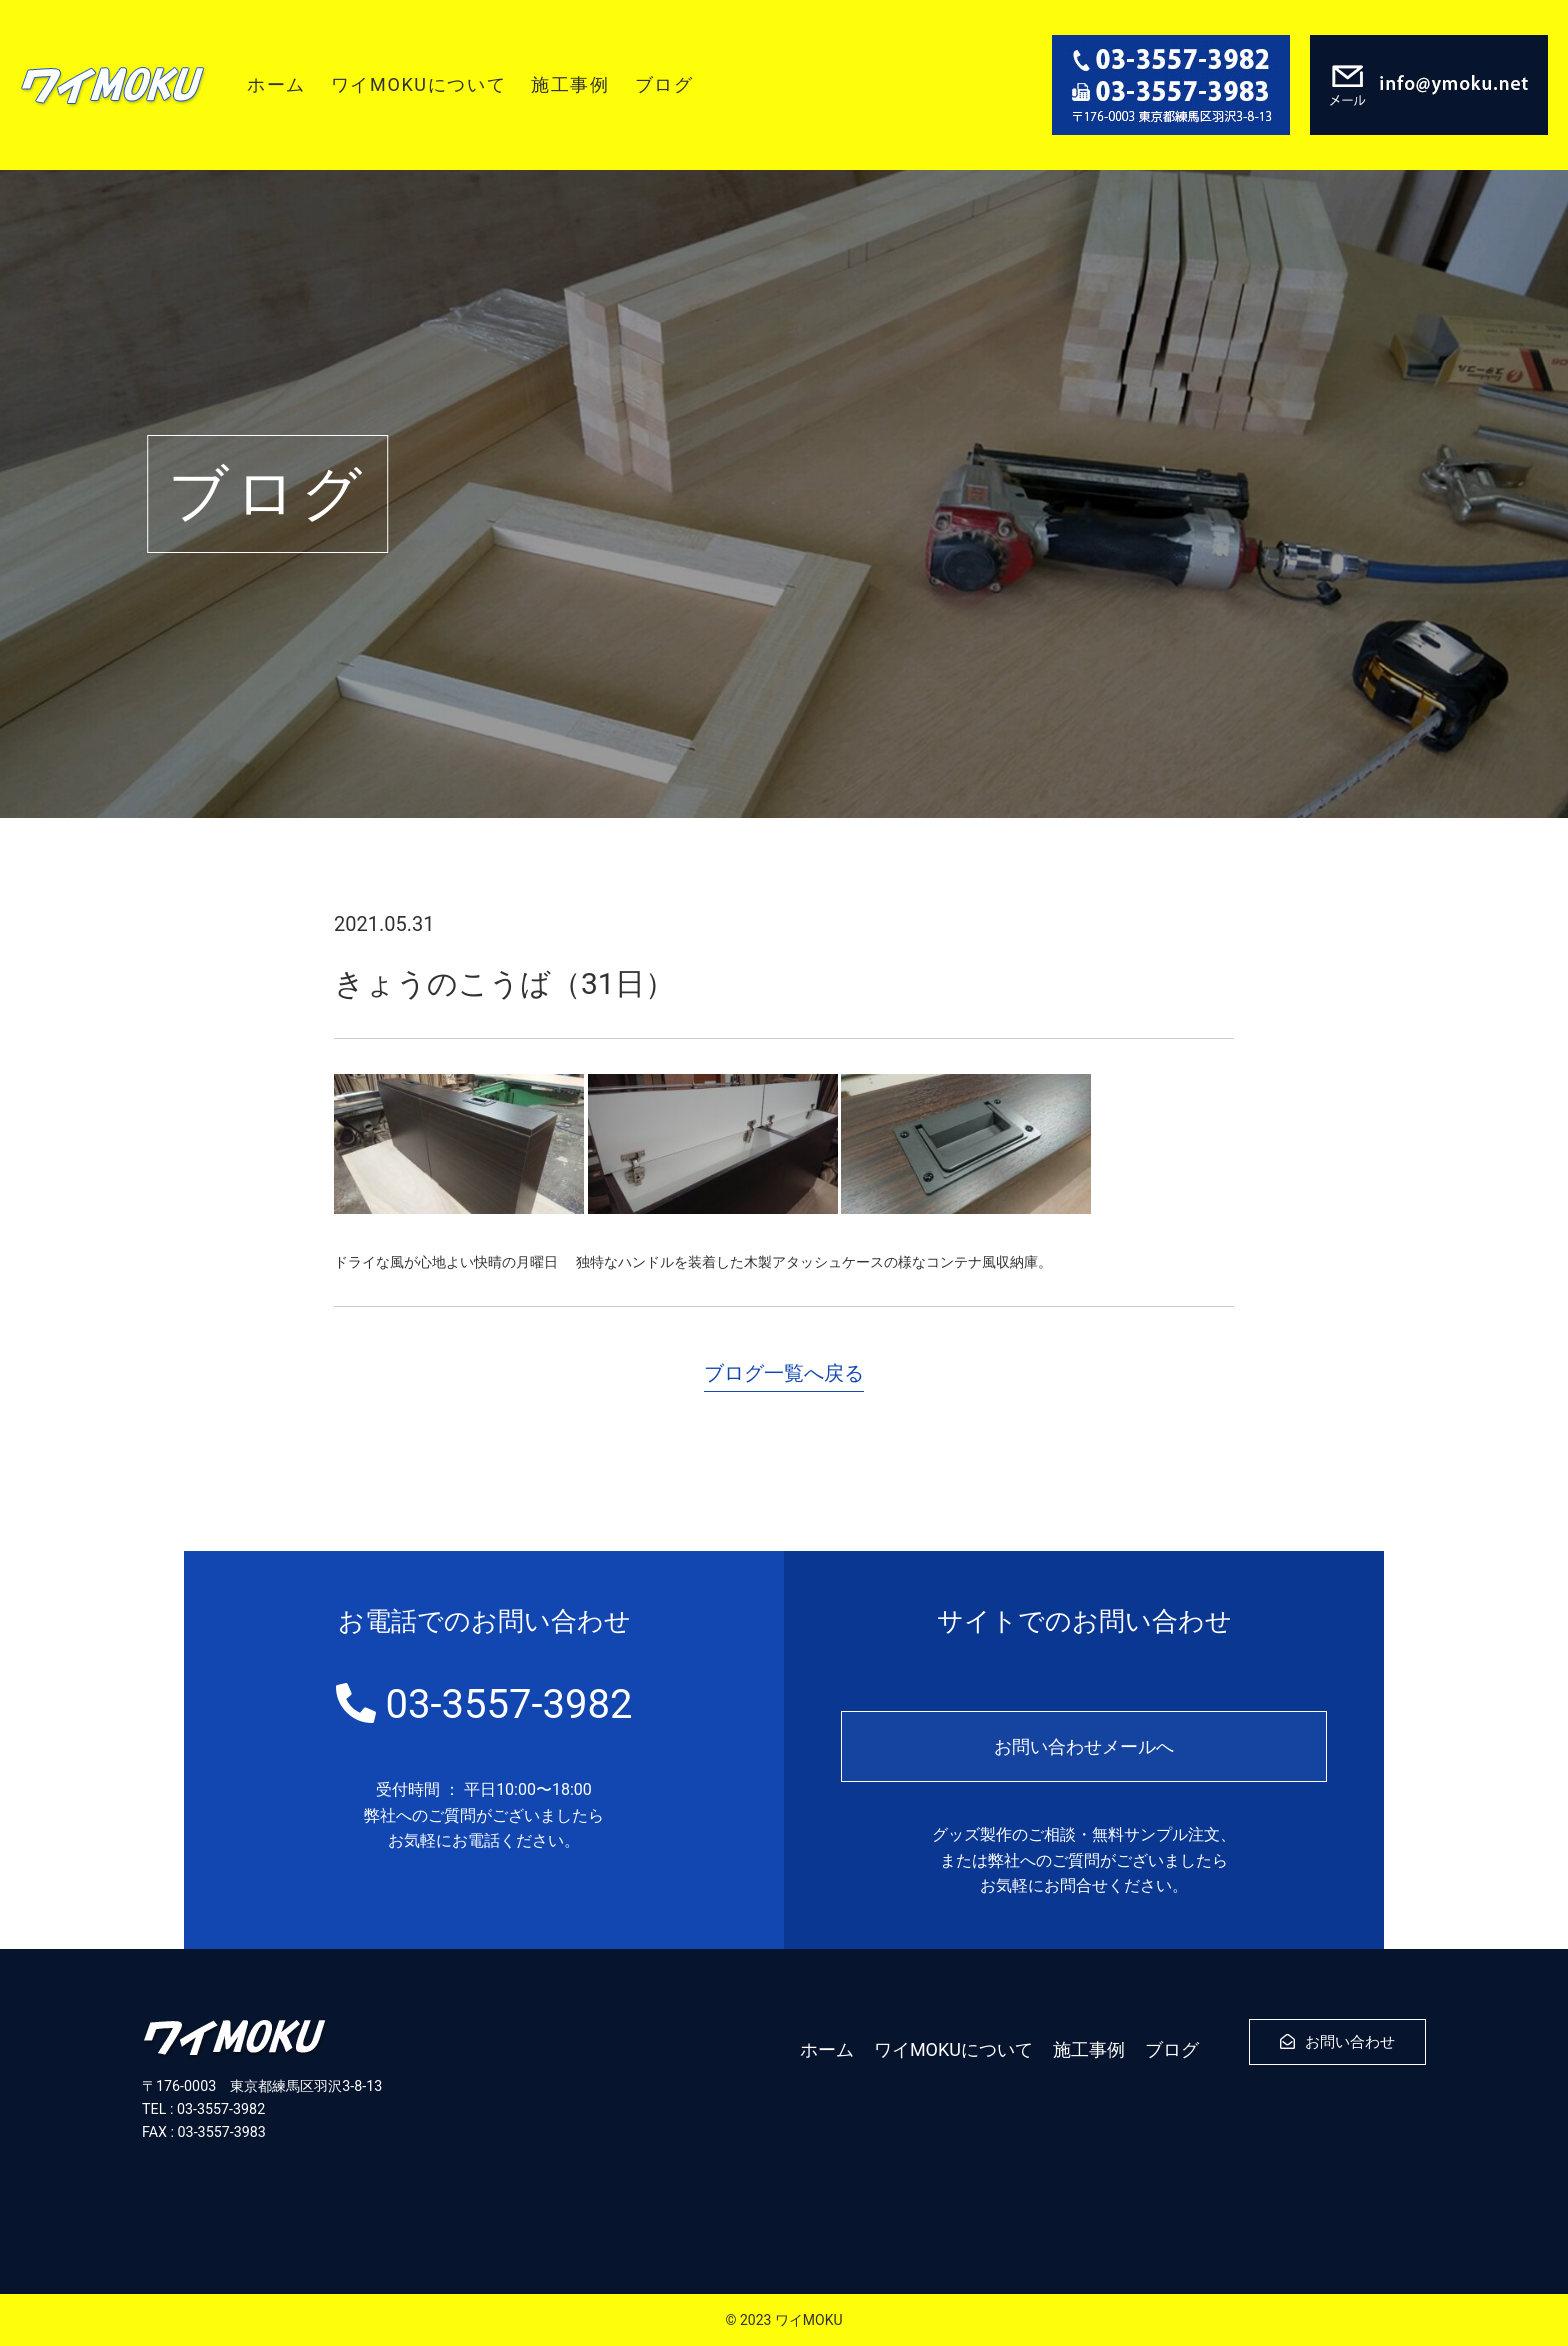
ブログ (664, 84)
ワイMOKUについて (418, 84)
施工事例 (570, 84)
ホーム (276, 84)
